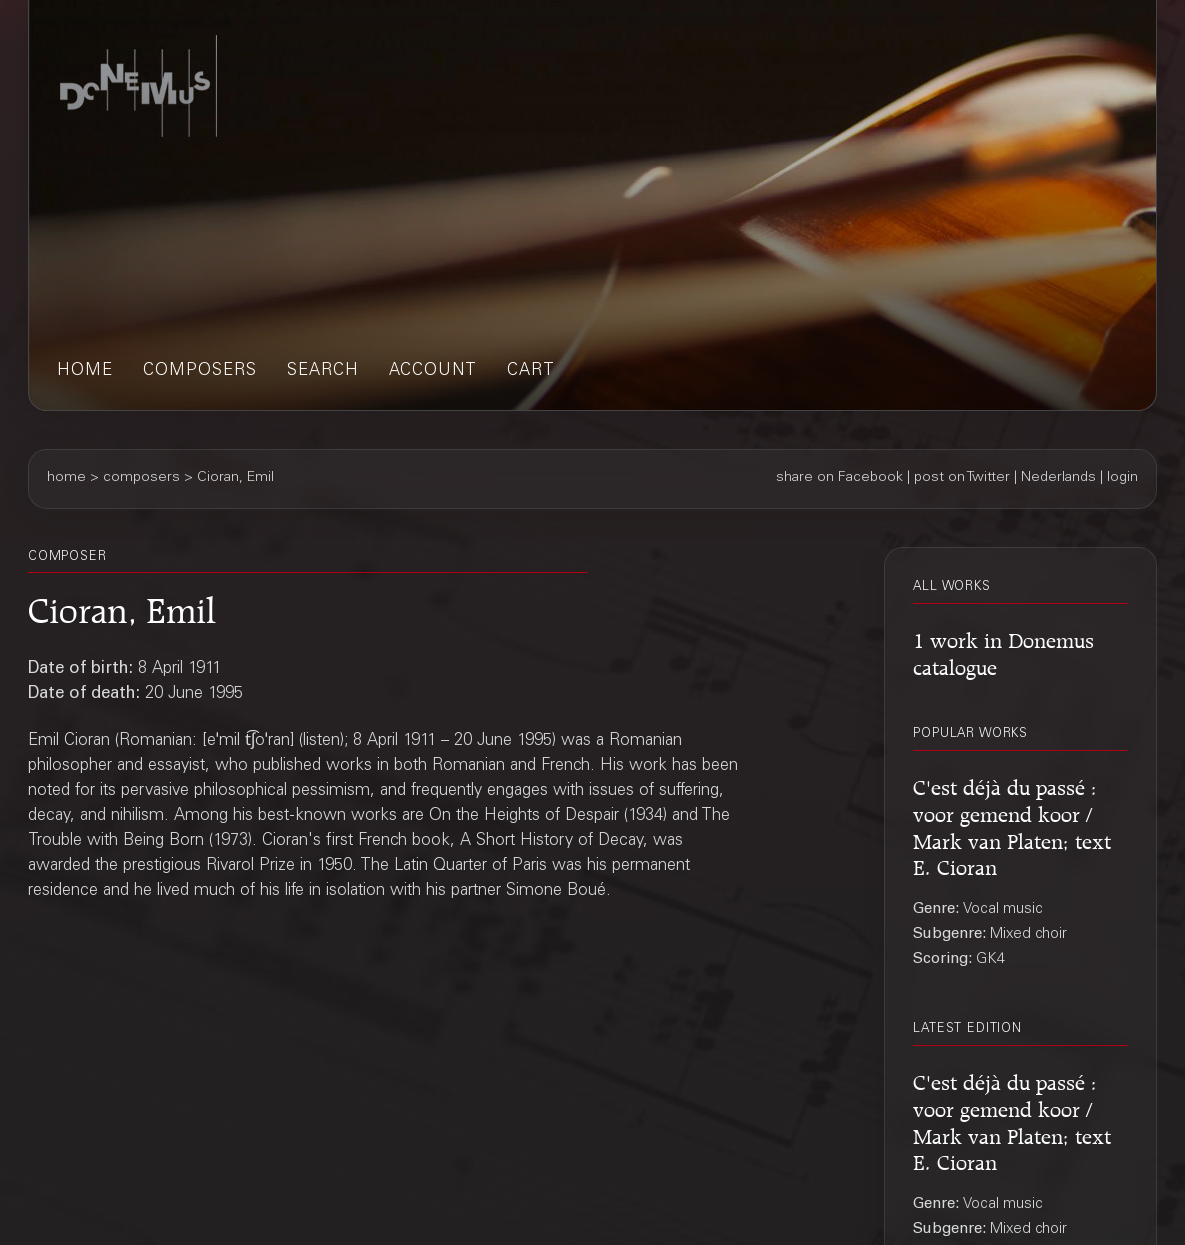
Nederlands (1058, 478)
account (433, 371)
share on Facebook (839, 478)
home (85, 371)
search (323, 371)
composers (200, 371)
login (1122, 478)
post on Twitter (962, 478)
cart (531, 371)
